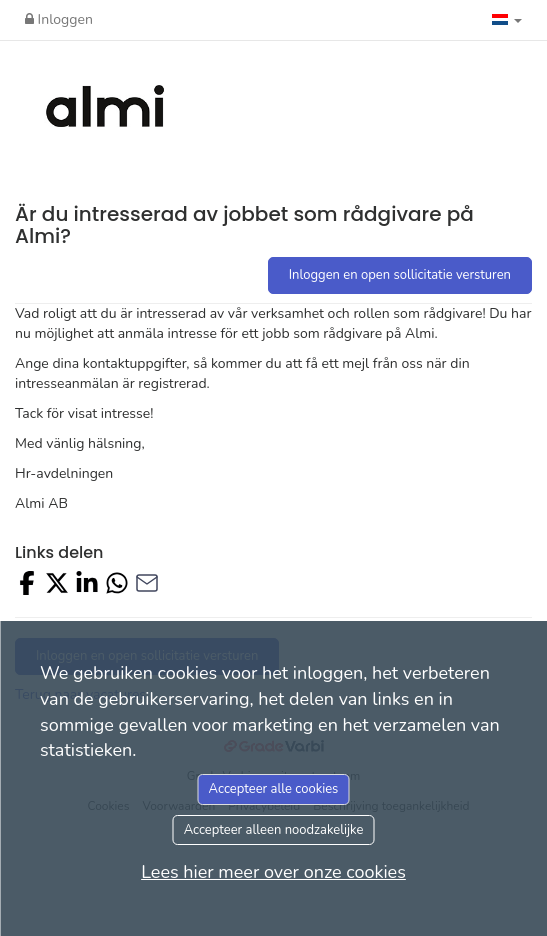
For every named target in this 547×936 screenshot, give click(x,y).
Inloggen (59, 19)
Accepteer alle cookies (274, 789)
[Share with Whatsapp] (117, 586)
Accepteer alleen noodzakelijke (274, 830)
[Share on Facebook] (27, 586)
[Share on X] (57, 586)
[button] (507, 20)
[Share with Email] (147, 586)
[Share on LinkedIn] (87, 586)
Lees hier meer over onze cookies (273, 872)
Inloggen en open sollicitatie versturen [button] (400, 275)
